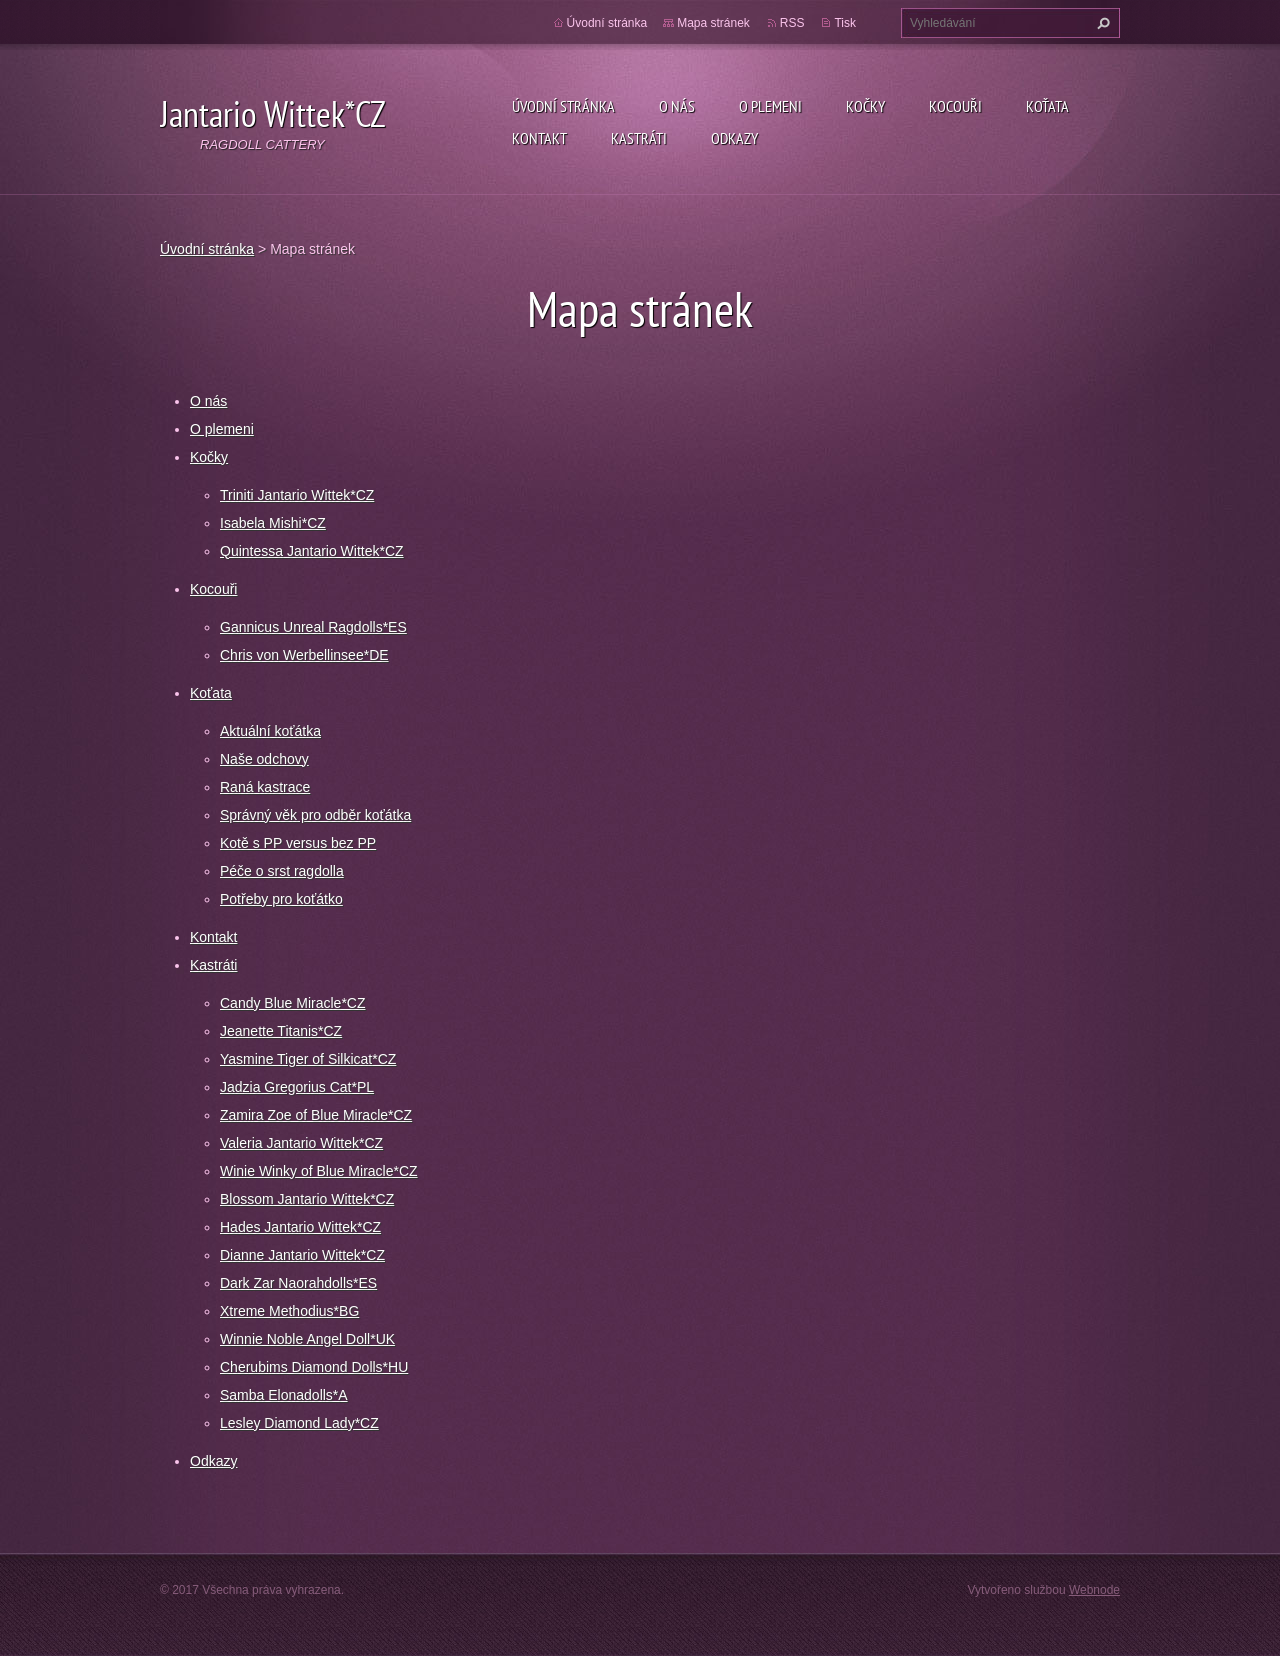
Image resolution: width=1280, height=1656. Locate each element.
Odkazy (734, 138)
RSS (792, 23)
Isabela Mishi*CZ (273, 523)
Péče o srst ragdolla (282, 871)
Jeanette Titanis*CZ (281, 1031)
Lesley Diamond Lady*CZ (299, 1423)
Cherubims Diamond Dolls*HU (314, 1367)
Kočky (865, 106)
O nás (677, 106)
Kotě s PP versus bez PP (298, 843)
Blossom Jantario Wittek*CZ (307, 1199)
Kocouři (955, 106)
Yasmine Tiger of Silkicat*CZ (308, 1059)
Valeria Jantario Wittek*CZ (301, 1143)
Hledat (1101, 23)
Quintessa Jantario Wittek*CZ (312, 551)
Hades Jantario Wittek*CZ (300, 1227)
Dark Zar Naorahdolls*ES (298, 1283)
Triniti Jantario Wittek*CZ (297, 495)
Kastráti (639, 138)
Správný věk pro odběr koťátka (315, 815)
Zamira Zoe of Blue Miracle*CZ (316, 1115)
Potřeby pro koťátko (281, 899)
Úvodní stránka (563, 106)
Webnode (1094, 1590)
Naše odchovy (264, 759)
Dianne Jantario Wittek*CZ (302, 1255)
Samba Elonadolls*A (284, 1395)
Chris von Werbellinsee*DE (304, 655)
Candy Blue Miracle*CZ (293, 1003)
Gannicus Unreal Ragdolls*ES (313, 627)
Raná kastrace (265, 787)
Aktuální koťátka (270, 731)
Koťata (1047, 106)
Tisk (845, 23)
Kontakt (539, 138)
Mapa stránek (713, 23)
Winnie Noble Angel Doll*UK (307, 1339)
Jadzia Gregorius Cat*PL (297, 1087)
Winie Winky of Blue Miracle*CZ (319, 1171)
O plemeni (770, 106)
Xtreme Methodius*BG (289, 1311)
